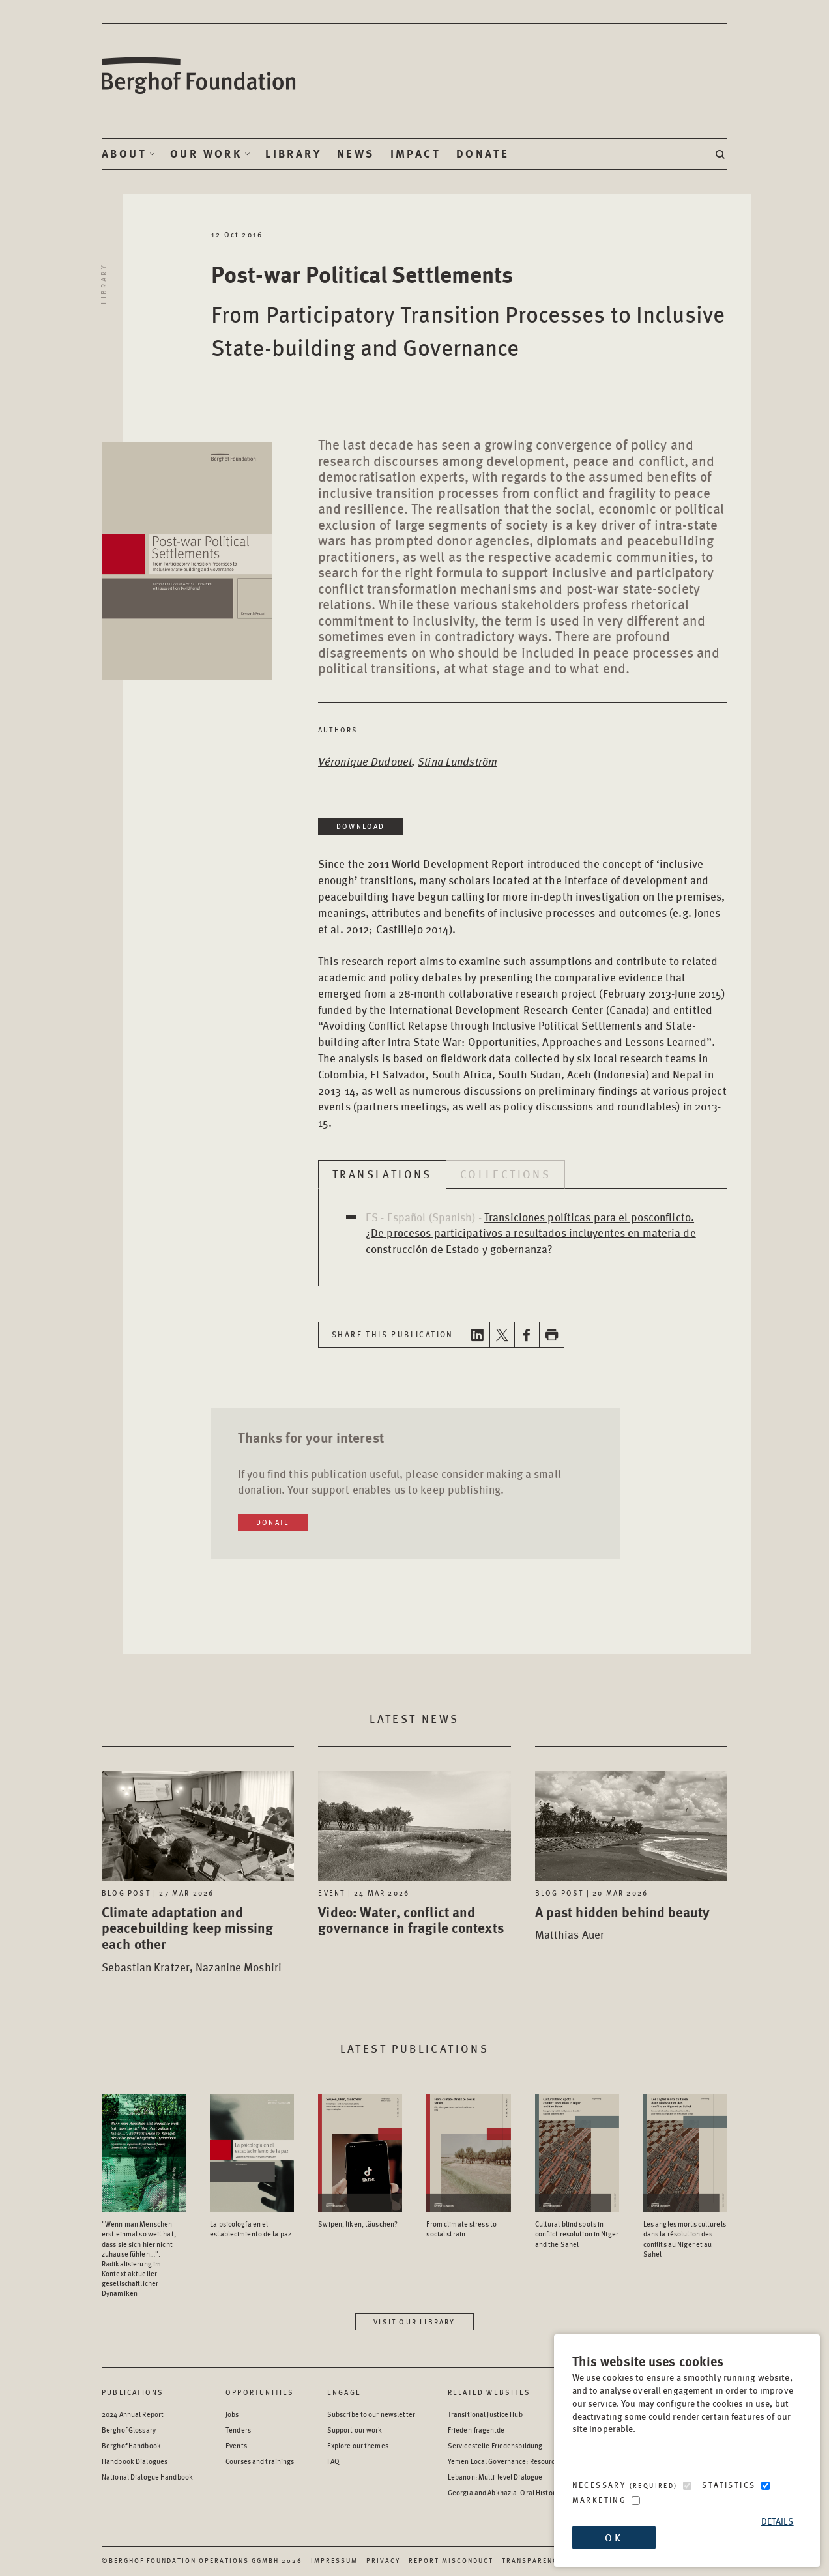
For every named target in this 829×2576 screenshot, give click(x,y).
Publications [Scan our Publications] (133, 2392)
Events (236, 2445)
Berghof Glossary (129, 2430)
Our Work (206, 154)
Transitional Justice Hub (485, 2414)
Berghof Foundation (199, 75)
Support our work (355, 2430)
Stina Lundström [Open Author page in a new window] (457, 761)
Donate (482, 154)
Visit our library (414, 2321)
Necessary (625, 2485)
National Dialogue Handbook (147, 2477)
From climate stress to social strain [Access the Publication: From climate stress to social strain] (461, 2228)
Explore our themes (357, 2445)
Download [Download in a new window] (360, 826)
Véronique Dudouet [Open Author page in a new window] (365, 761)
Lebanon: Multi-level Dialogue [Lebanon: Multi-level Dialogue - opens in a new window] (495, 2477)
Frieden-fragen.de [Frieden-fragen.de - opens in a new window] (476, 2430)
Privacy (383, 2560)
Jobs (232, 2414)
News (356, 154)
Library (293, 154)
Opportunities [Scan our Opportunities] (260, 2392)
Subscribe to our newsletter (371, 2414)
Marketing (599, 2500)
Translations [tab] (382, 1173)
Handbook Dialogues (134, 2461)
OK (613, 2537)
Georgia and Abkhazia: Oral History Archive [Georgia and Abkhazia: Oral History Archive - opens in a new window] (515, 2492)
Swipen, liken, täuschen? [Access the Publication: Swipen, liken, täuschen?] (358, 2224)
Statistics (728, 2485)
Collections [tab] (505, 1173)
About (124, 154)
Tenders (238, 2430)
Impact (415, 154)
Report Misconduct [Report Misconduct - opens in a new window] (451, 2560)
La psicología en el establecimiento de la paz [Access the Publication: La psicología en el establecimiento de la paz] (250, 2228)
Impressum (334, 2560)
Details (777, 2521)
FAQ (333, 2461)
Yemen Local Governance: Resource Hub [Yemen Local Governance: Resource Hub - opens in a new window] (510, 2461)
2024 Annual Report (133, 2414)
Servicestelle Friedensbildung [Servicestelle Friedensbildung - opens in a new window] (495, 2445)
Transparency (532, 2560)
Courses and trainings (259, 2461)
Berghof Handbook (131, 2445)
